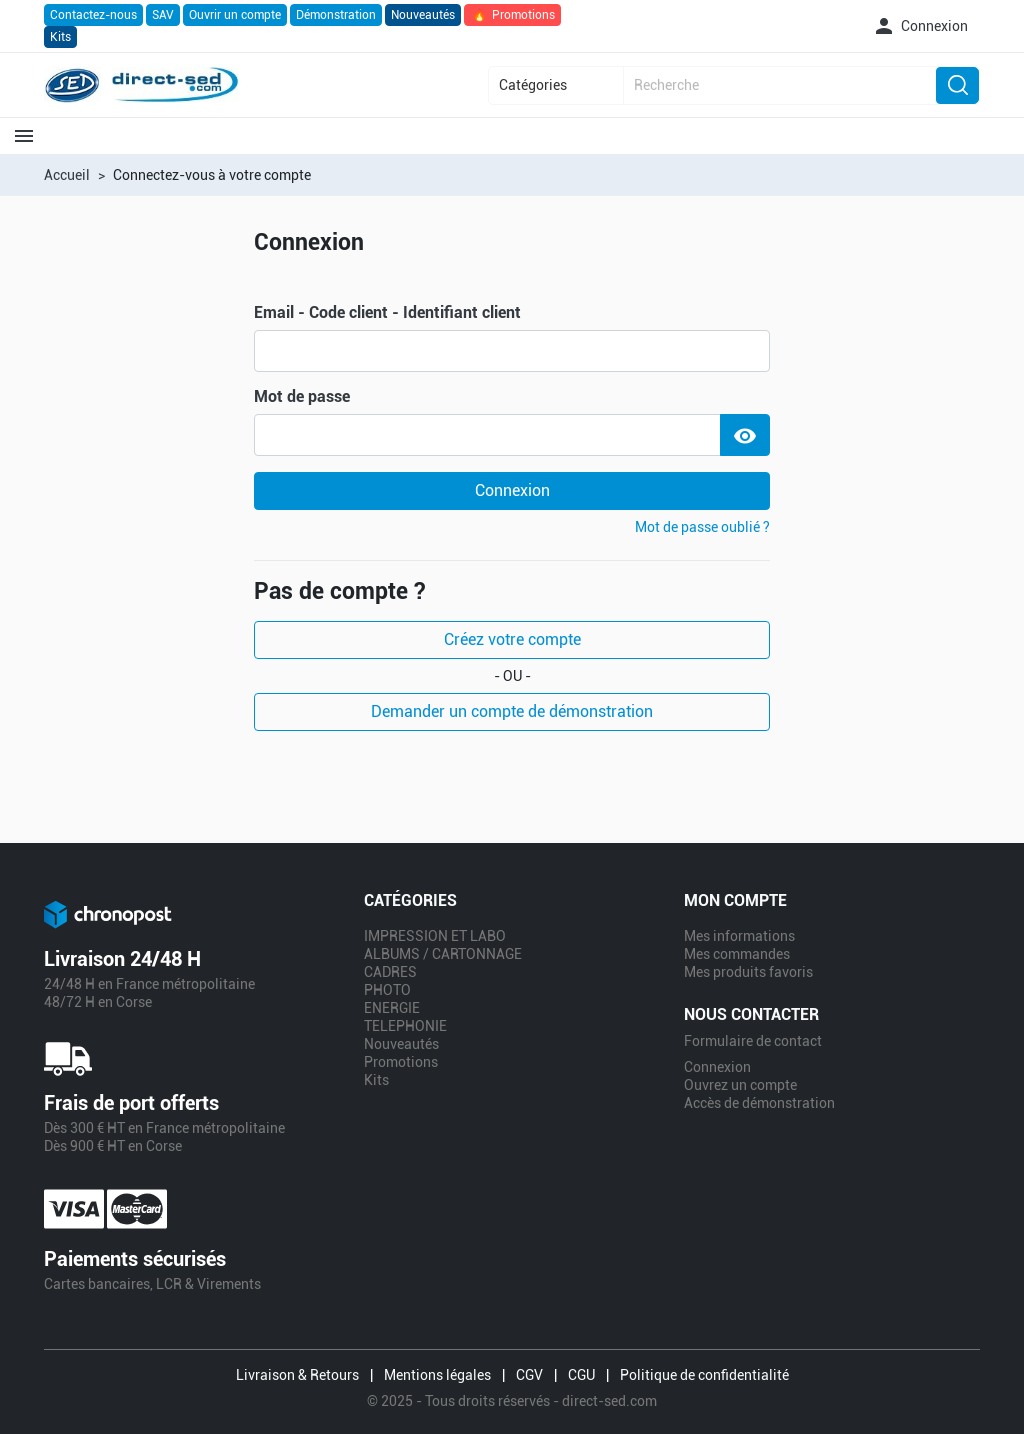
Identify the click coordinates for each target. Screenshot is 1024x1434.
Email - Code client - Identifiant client (387, 313)
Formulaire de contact (753, 1041)
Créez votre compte (512, 639)
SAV (163, 15)
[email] (512, 351)
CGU (581, 1375)
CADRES (390, 972)
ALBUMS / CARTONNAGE (443, 954)
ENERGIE (392, 1008)
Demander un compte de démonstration (512, 711)
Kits (60, 37)
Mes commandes (737, 954)
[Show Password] (745, 435)
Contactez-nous (93, 15)
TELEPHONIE (405, 1026)
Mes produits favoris (748, 972)
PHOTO (387, 990)
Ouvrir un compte (235, 15)
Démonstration (336, 15)
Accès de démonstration (759, 1103)
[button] (920, 26)
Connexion (512, 490)
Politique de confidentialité (704, 1375)
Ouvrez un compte (740, 1085)
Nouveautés (423, 15)
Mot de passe (302, 397)
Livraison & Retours (297, 1375)
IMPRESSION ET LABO (435, 936)
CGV (529, 1375)
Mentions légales (437, 1375)
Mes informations (739, 936)
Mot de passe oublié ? (702, 527)
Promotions (512, 15)
